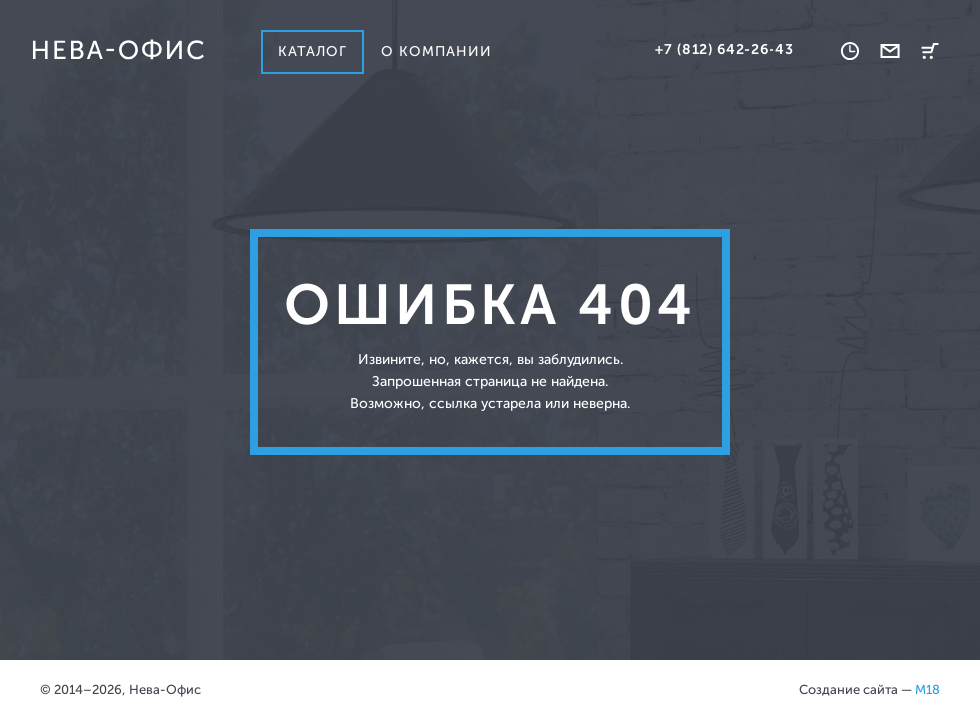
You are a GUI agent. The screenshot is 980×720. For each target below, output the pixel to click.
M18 (927, 689)
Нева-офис (118, 50)
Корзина (930, 51)
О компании (437, 51)
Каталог (312, 51)
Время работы (850, 51)
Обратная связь (890, 51)
